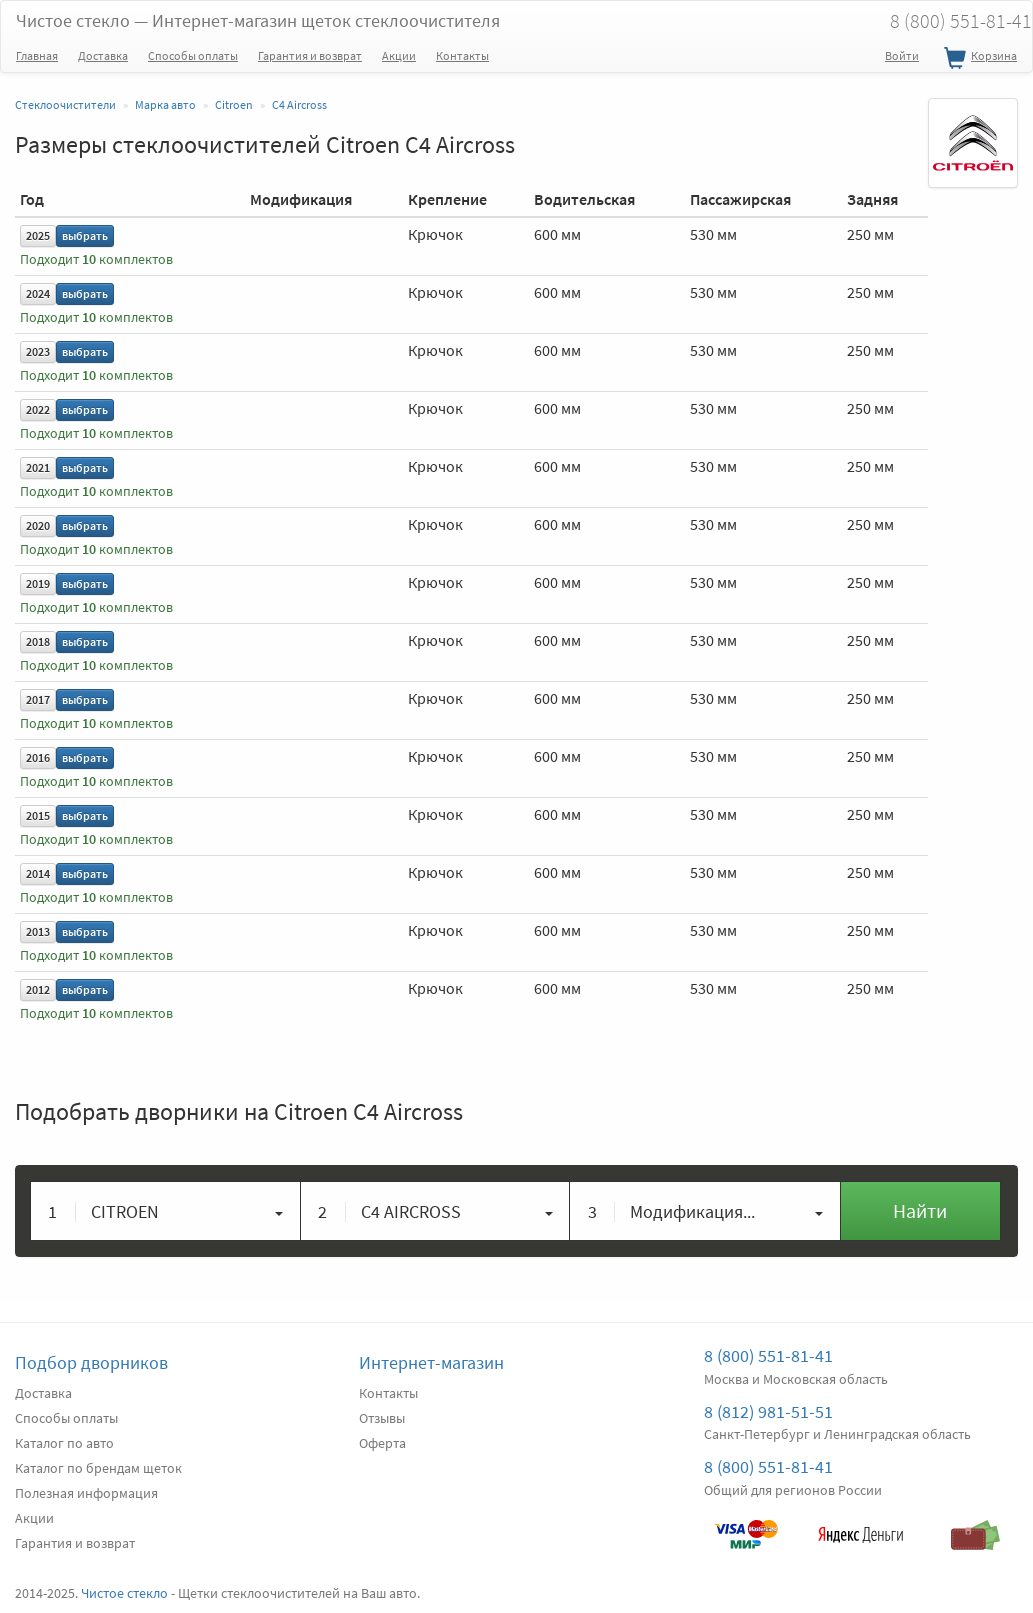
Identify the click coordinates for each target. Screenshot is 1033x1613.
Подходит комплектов (96, 259)
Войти (902, 55)
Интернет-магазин (431, 1362)
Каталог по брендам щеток (98, 1468)
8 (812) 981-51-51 (768, 1411)
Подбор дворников (91, 1362)
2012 (38, 989)
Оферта (382, 1443)
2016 (38, 757)
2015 (38, 815)
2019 (38, 583)
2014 (38, 873)
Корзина (978, 59)
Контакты (462, 55)
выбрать (85, 235)
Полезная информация (86, 1493)
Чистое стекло (258, 20)
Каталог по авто (64, 1443)
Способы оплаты (193, 55)
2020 (38, 525)
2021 (38, 467)
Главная (37, 55)
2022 (38, 409)
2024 (38, 293)
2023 (38, 351)
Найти (920, 1210)
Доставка (103, 55)
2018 (38, 641)
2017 (38, 699)
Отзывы (382, 1418)
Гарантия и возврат (310, 55)
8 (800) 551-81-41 (768, 1355)
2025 (38, 235)
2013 (38, 931)
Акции (399, 55)
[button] (166, 1211)
